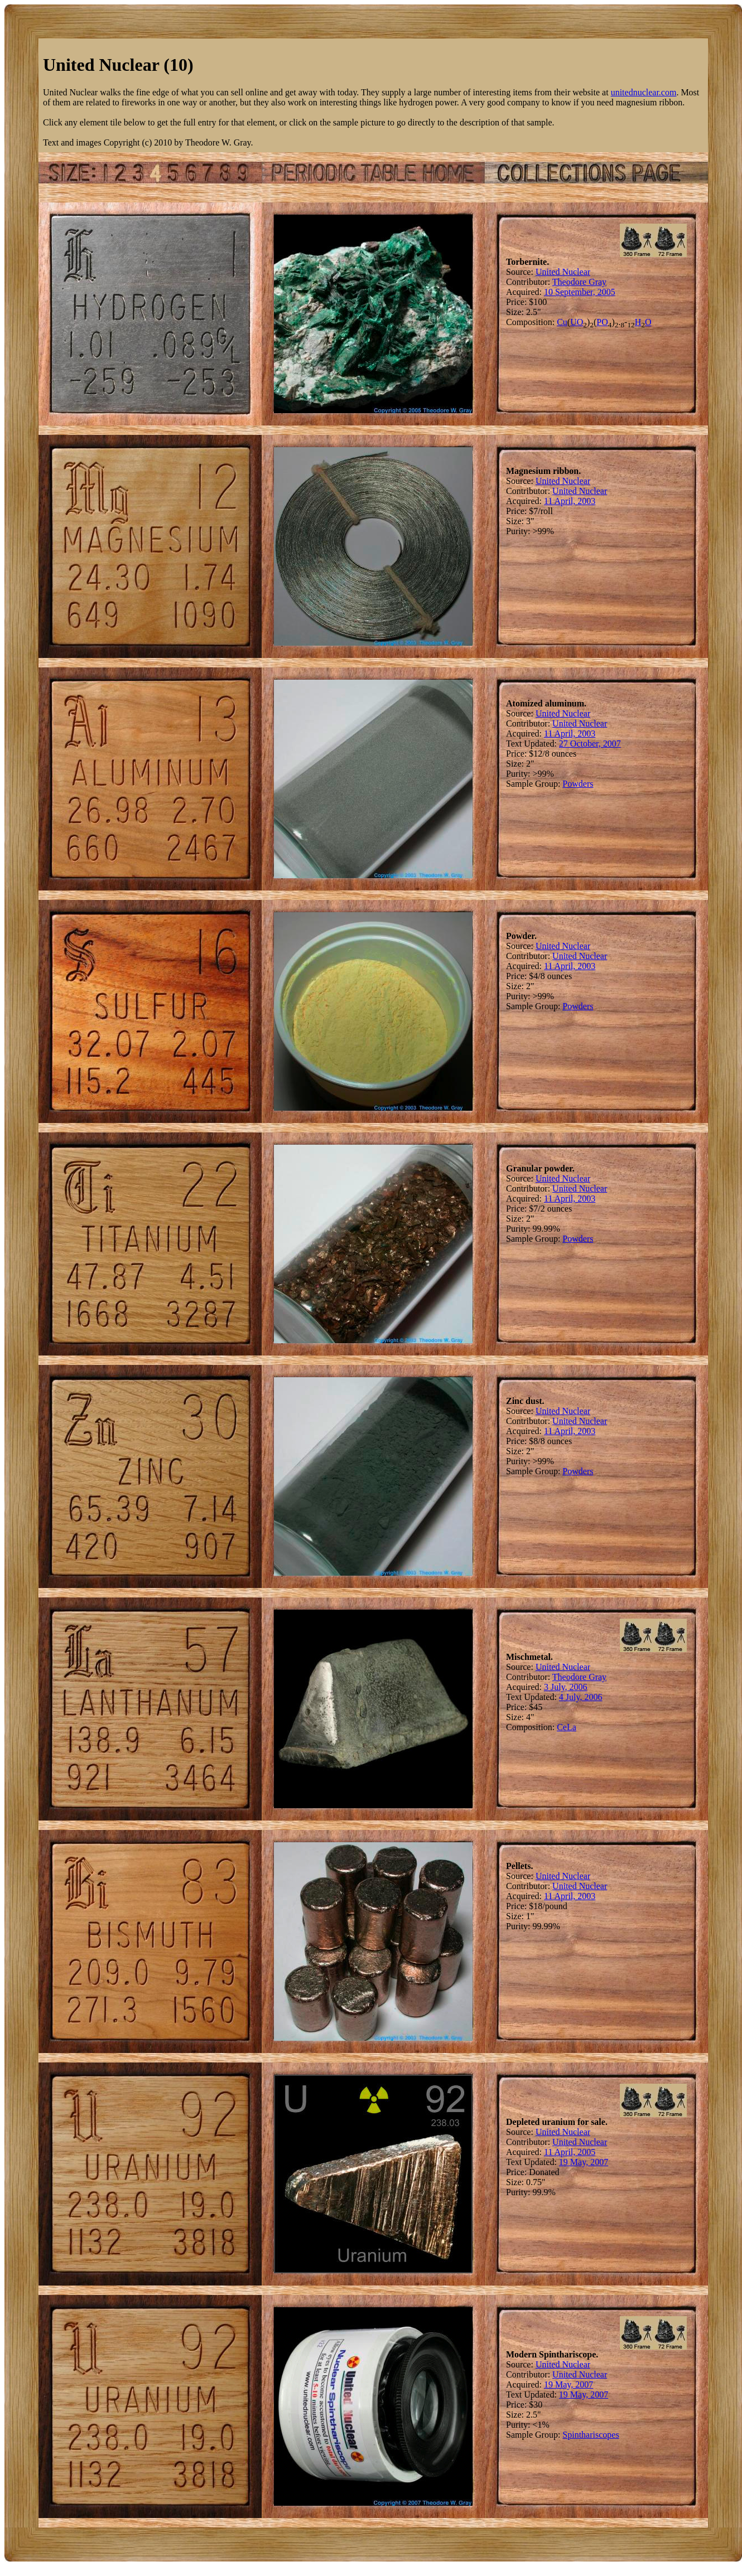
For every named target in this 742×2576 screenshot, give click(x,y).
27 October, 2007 (590, 743)
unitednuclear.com (644, 92)
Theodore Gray (579, 282)
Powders (577, 783)
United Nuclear (563, 272)
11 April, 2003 (569, 501)
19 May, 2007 (583, 2162)
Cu (562, 322)
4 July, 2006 (581, 1697)
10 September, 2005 (579, 292)
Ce (562, 1727)
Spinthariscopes (590, 2434)
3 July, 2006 (565, 1687)
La (571, 1727)
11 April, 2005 (569, 2152)
